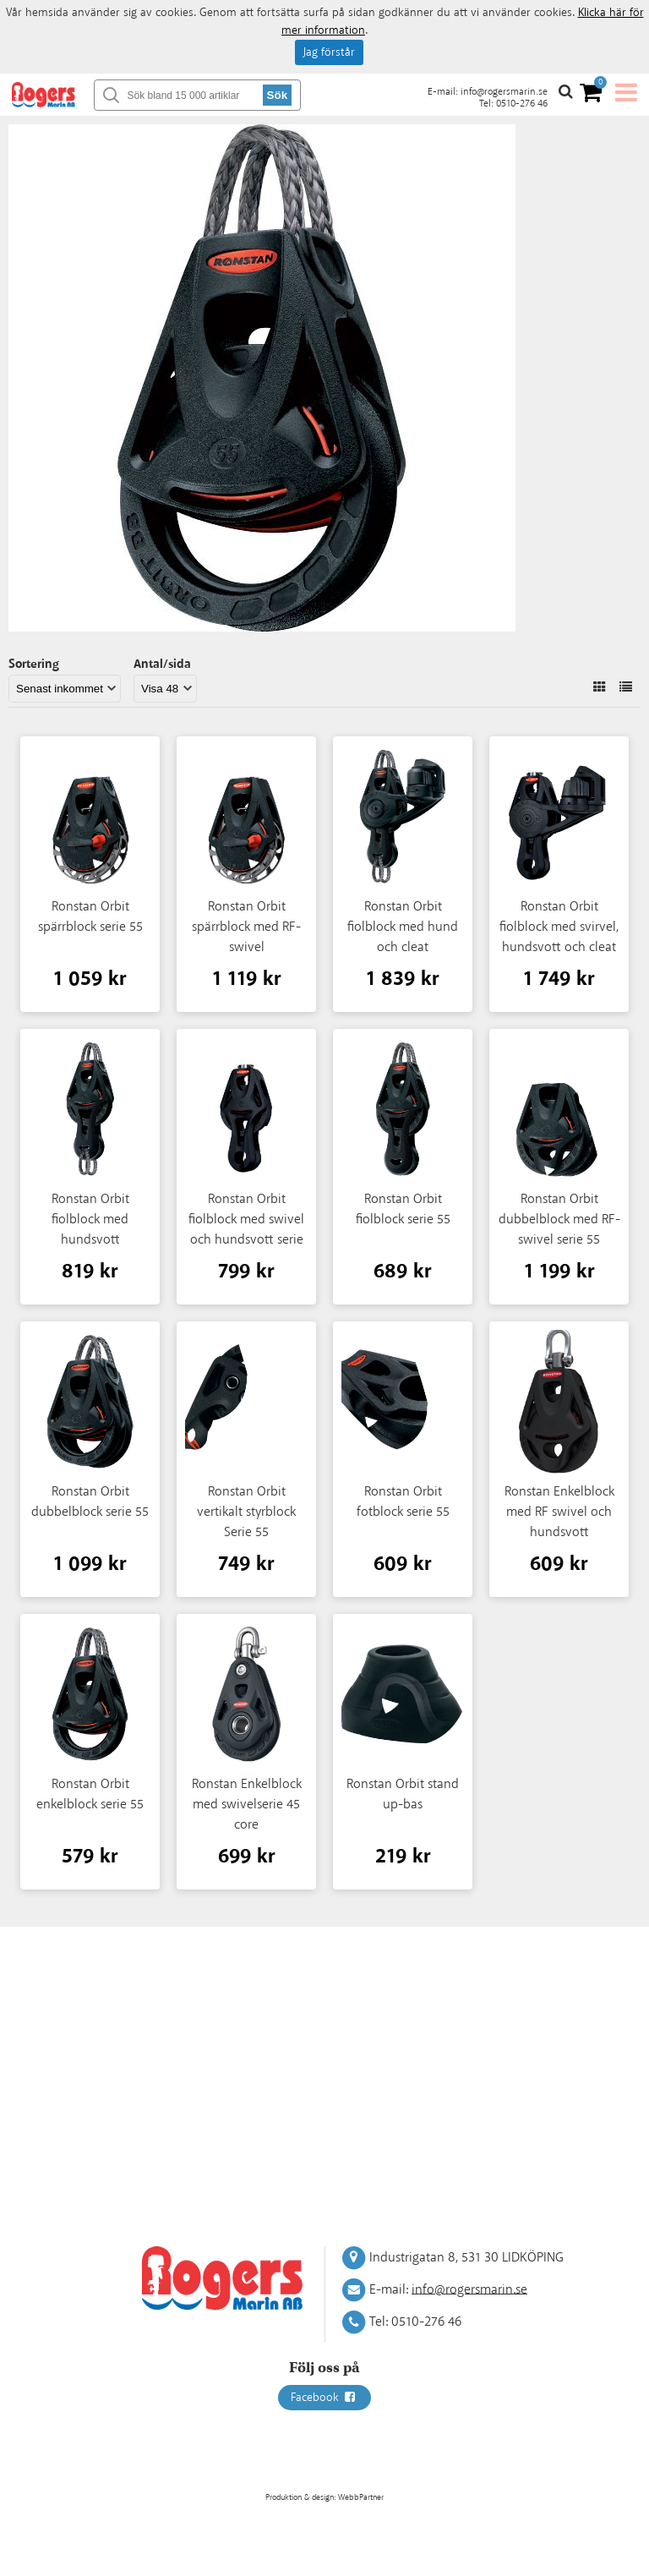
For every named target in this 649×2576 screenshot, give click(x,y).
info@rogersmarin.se (504, 92)
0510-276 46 (522, 103)
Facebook (324, 2397)
